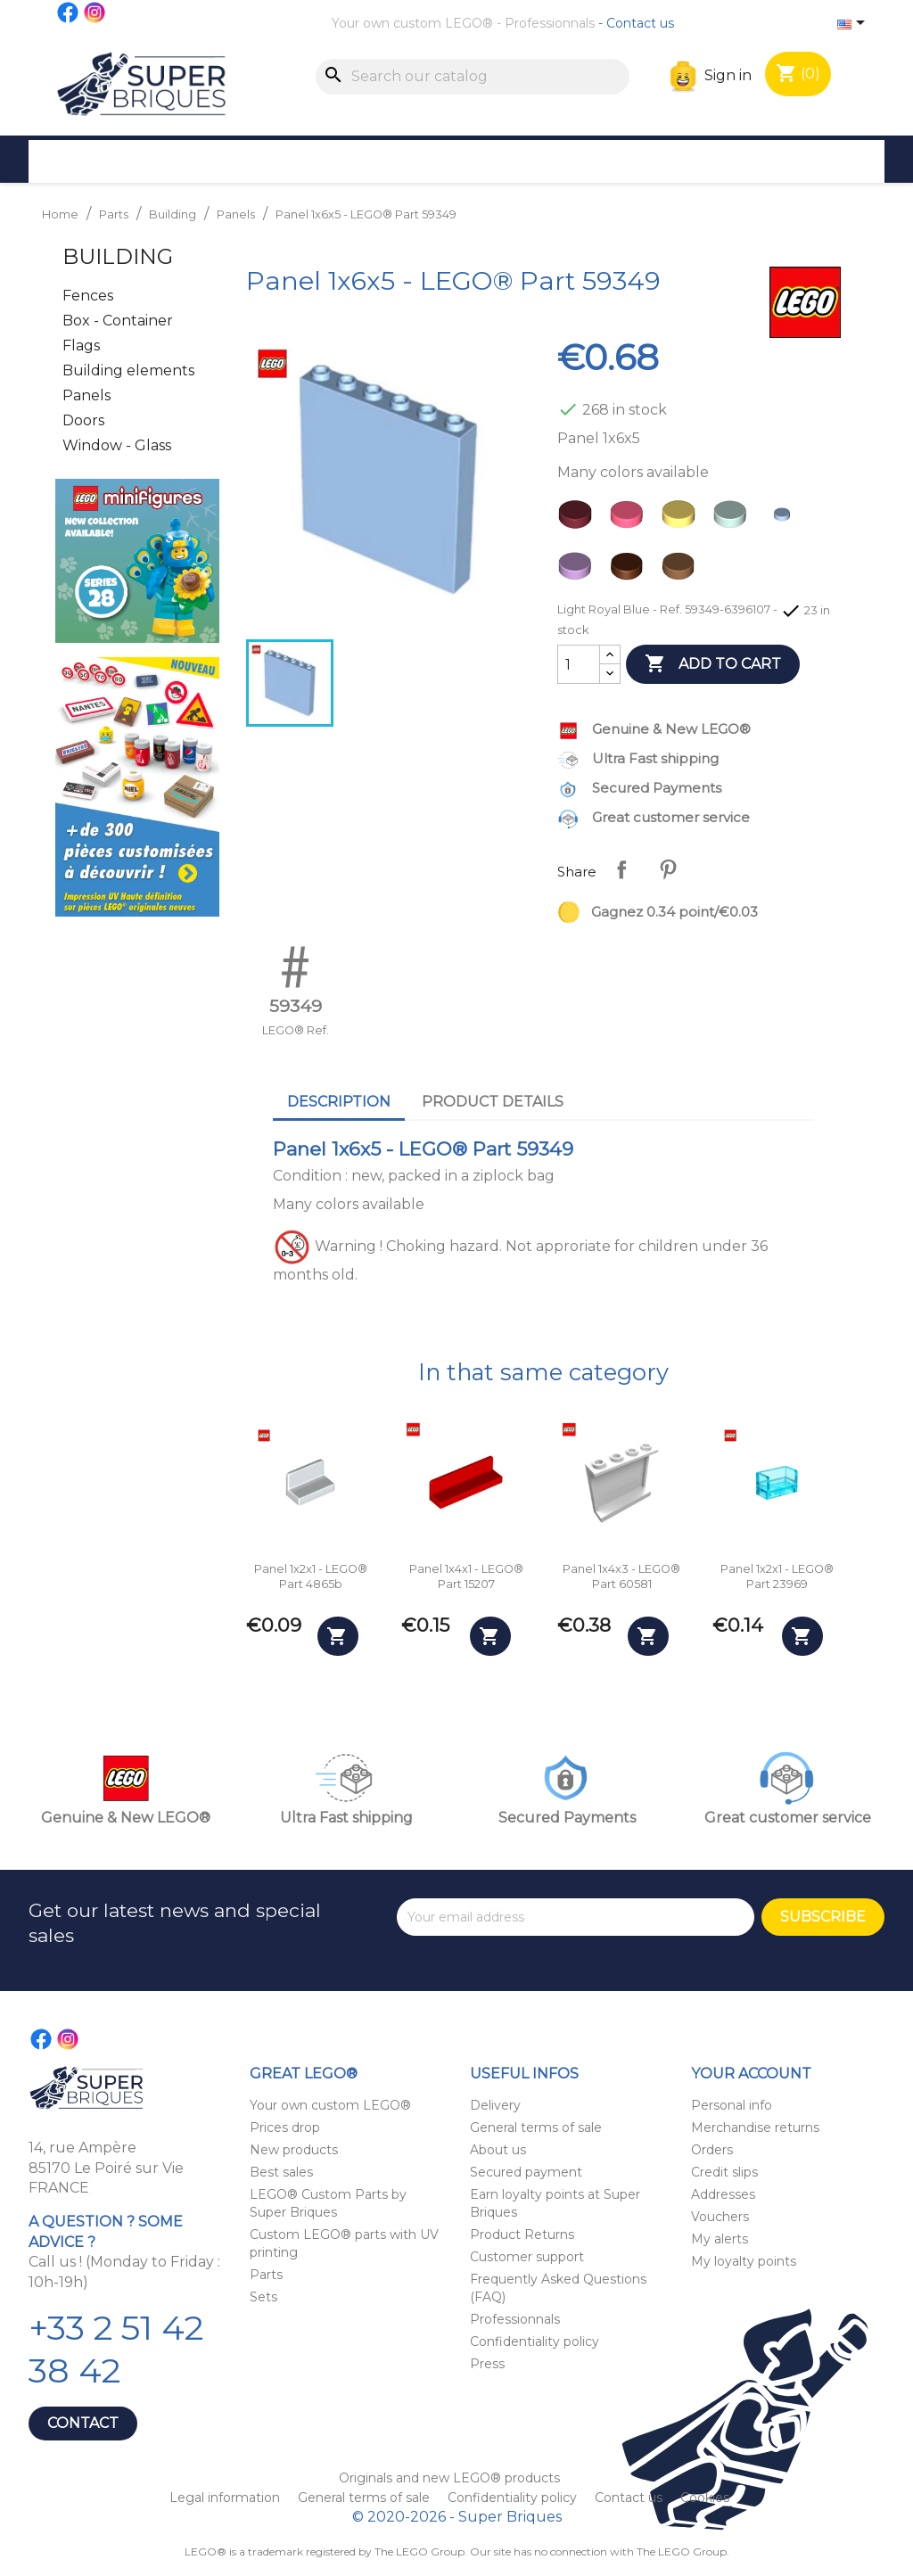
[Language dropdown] (854, 24)
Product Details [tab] (492, 1101)
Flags (81, 345)
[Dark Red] (578, 519)
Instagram (95, 12)
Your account (751, 2073)
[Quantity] (578, 664)
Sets (263, 2297)
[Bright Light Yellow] (682, 519)
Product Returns (522, 2234)
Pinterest (668, 869)
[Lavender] (578, 570)
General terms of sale (536, 2127)
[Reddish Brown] (630, 570)
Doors (83, 420)
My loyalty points (743, 2261)
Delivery (495, 2105)
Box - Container (117, 320)
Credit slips (724, 2172)
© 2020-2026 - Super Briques (457, 2516)
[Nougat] (682, 570)
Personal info (731, 2105)
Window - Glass (116, 445)
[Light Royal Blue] (785, 519)
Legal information (226, 2498)
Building (117, 256)
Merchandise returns (755, 2127)
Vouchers (720, 2217)
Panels (86, 395)
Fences (87, 295)
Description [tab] (339, 1101)
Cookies (704, 2498)
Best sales (281, 2172)
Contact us (640, 23)
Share (621, 869)
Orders (712, 2150)
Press (487, 2364)
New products (294, 2150)
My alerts (719, 2239)
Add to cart (713, 664)
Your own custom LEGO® (412, 23)
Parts (266, 2275)
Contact (83, 2423)
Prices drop (285, 2127)
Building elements (128, 370)
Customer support (527, 2257)
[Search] (472, 77)
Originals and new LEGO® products (449, 2478)
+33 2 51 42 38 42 (116, 2349)
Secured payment (526, 2172)
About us (498, 2150)
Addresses (723, 2194)
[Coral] (630, 519)
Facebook (68, 12)
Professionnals (550, 23)
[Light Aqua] (733, 519)
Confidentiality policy (534, 2341)
